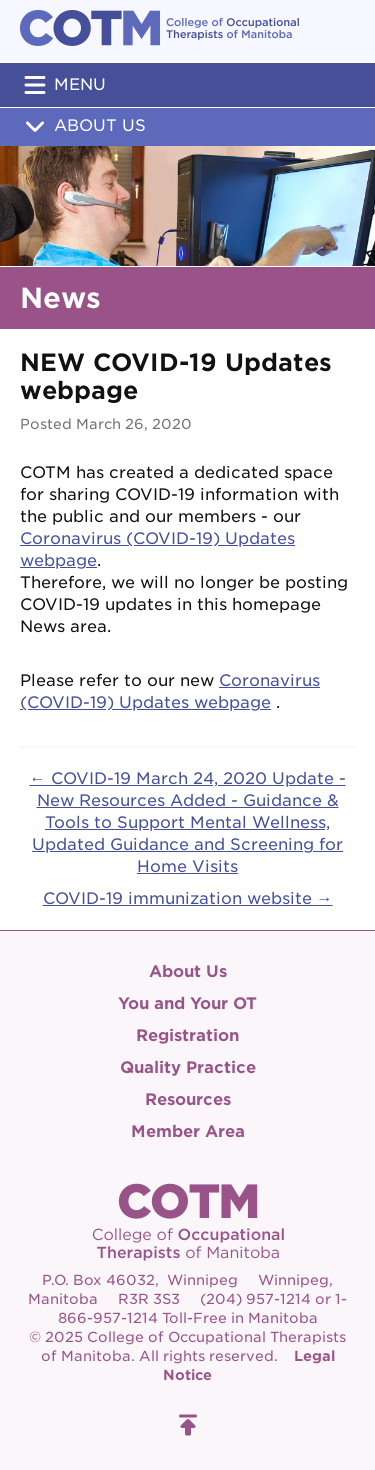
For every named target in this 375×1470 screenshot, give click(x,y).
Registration (187, 1035)
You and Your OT (187, 1003)
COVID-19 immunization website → (188, 898)
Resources (188, 1099)
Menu (63, 85)
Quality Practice (188, 1067)
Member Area (188, 1131)
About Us (83, 126)
